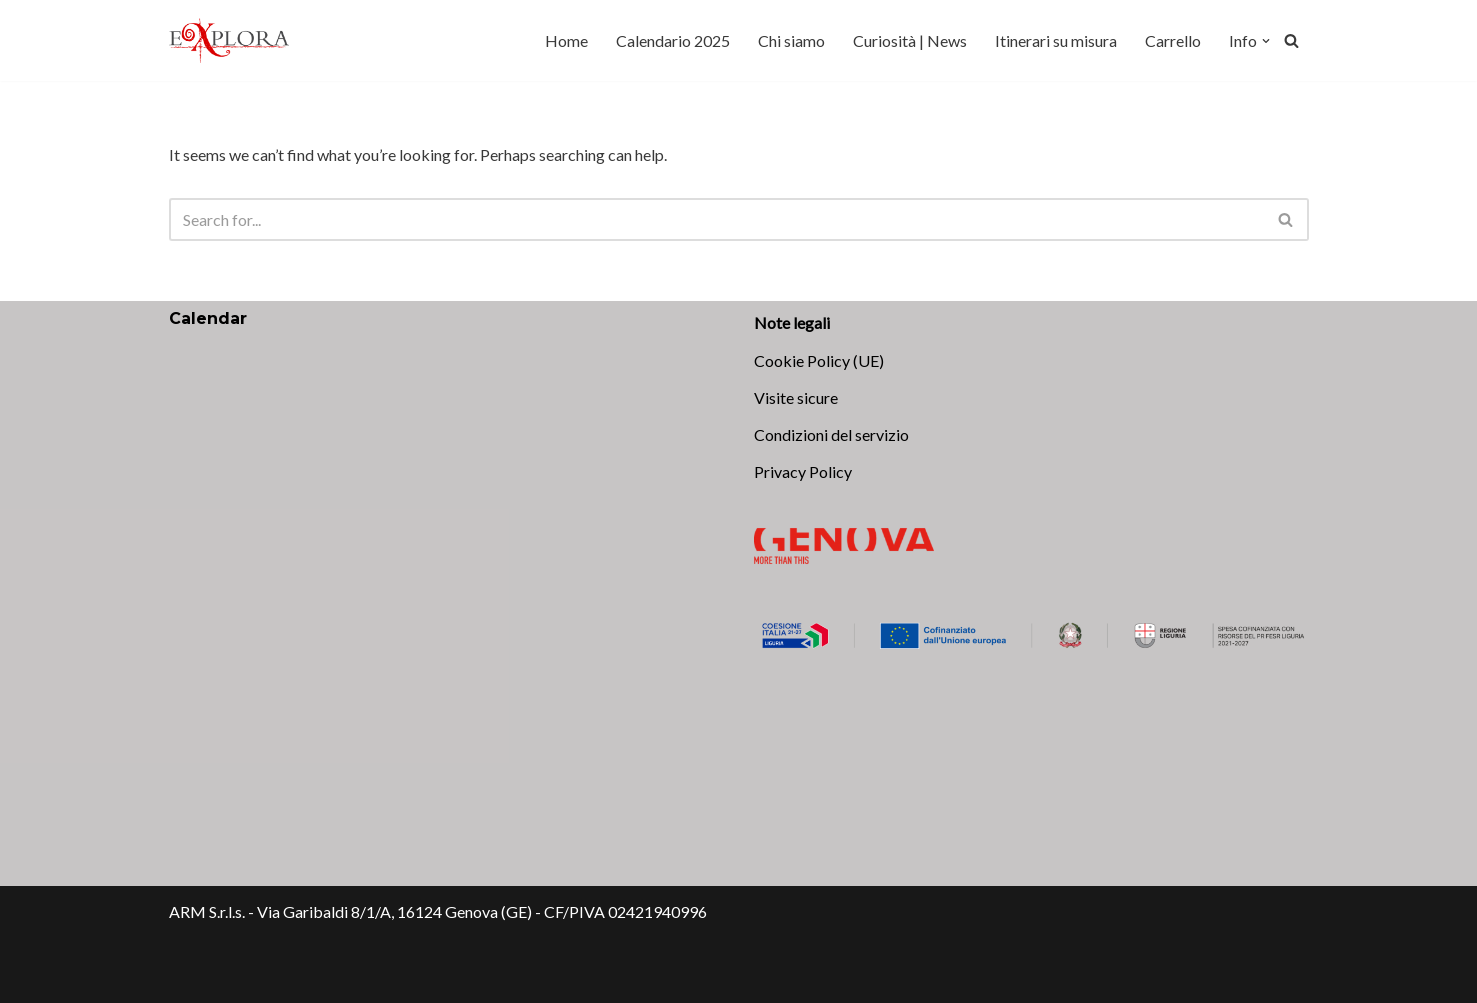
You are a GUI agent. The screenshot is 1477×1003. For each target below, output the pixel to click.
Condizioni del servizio (831, 434)
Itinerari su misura (1056, 40)
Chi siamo (791, 40)
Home (566, 40)
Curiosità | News (910, 40)
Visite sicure (796, 397)
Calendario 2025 (673, 40)
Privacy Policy (803, 471)
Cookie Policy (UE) (819, 360)
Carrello (1173, 40)
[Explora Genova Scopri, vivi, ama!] (229, 40)
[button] (1266, 41)
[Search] (1291, 40)
